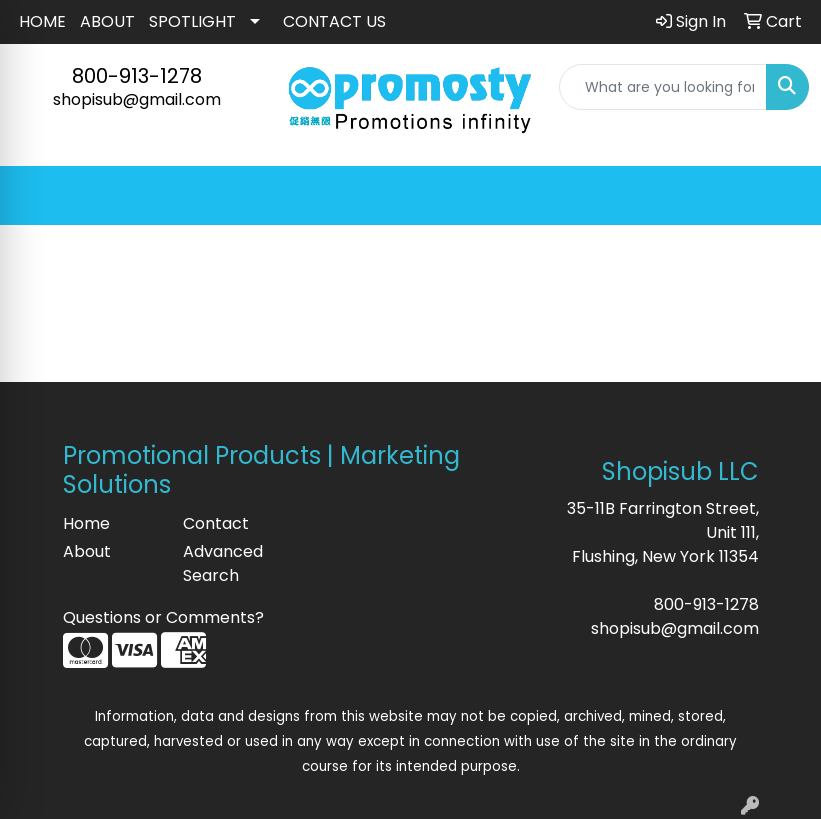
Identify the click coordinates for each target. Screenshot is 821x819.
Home (86, 523)
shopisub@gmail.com (137, 99)
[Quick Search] (663, 87)
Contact (216, 523)
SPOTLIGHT (192, 21)
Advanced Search (223, 563)
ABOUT (107, 21)
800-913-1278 (137, 76)
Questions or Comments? (163, 617)
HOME (42, 21)
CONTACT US (334, 21)
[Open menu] (781, 196)
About (87, 551)
